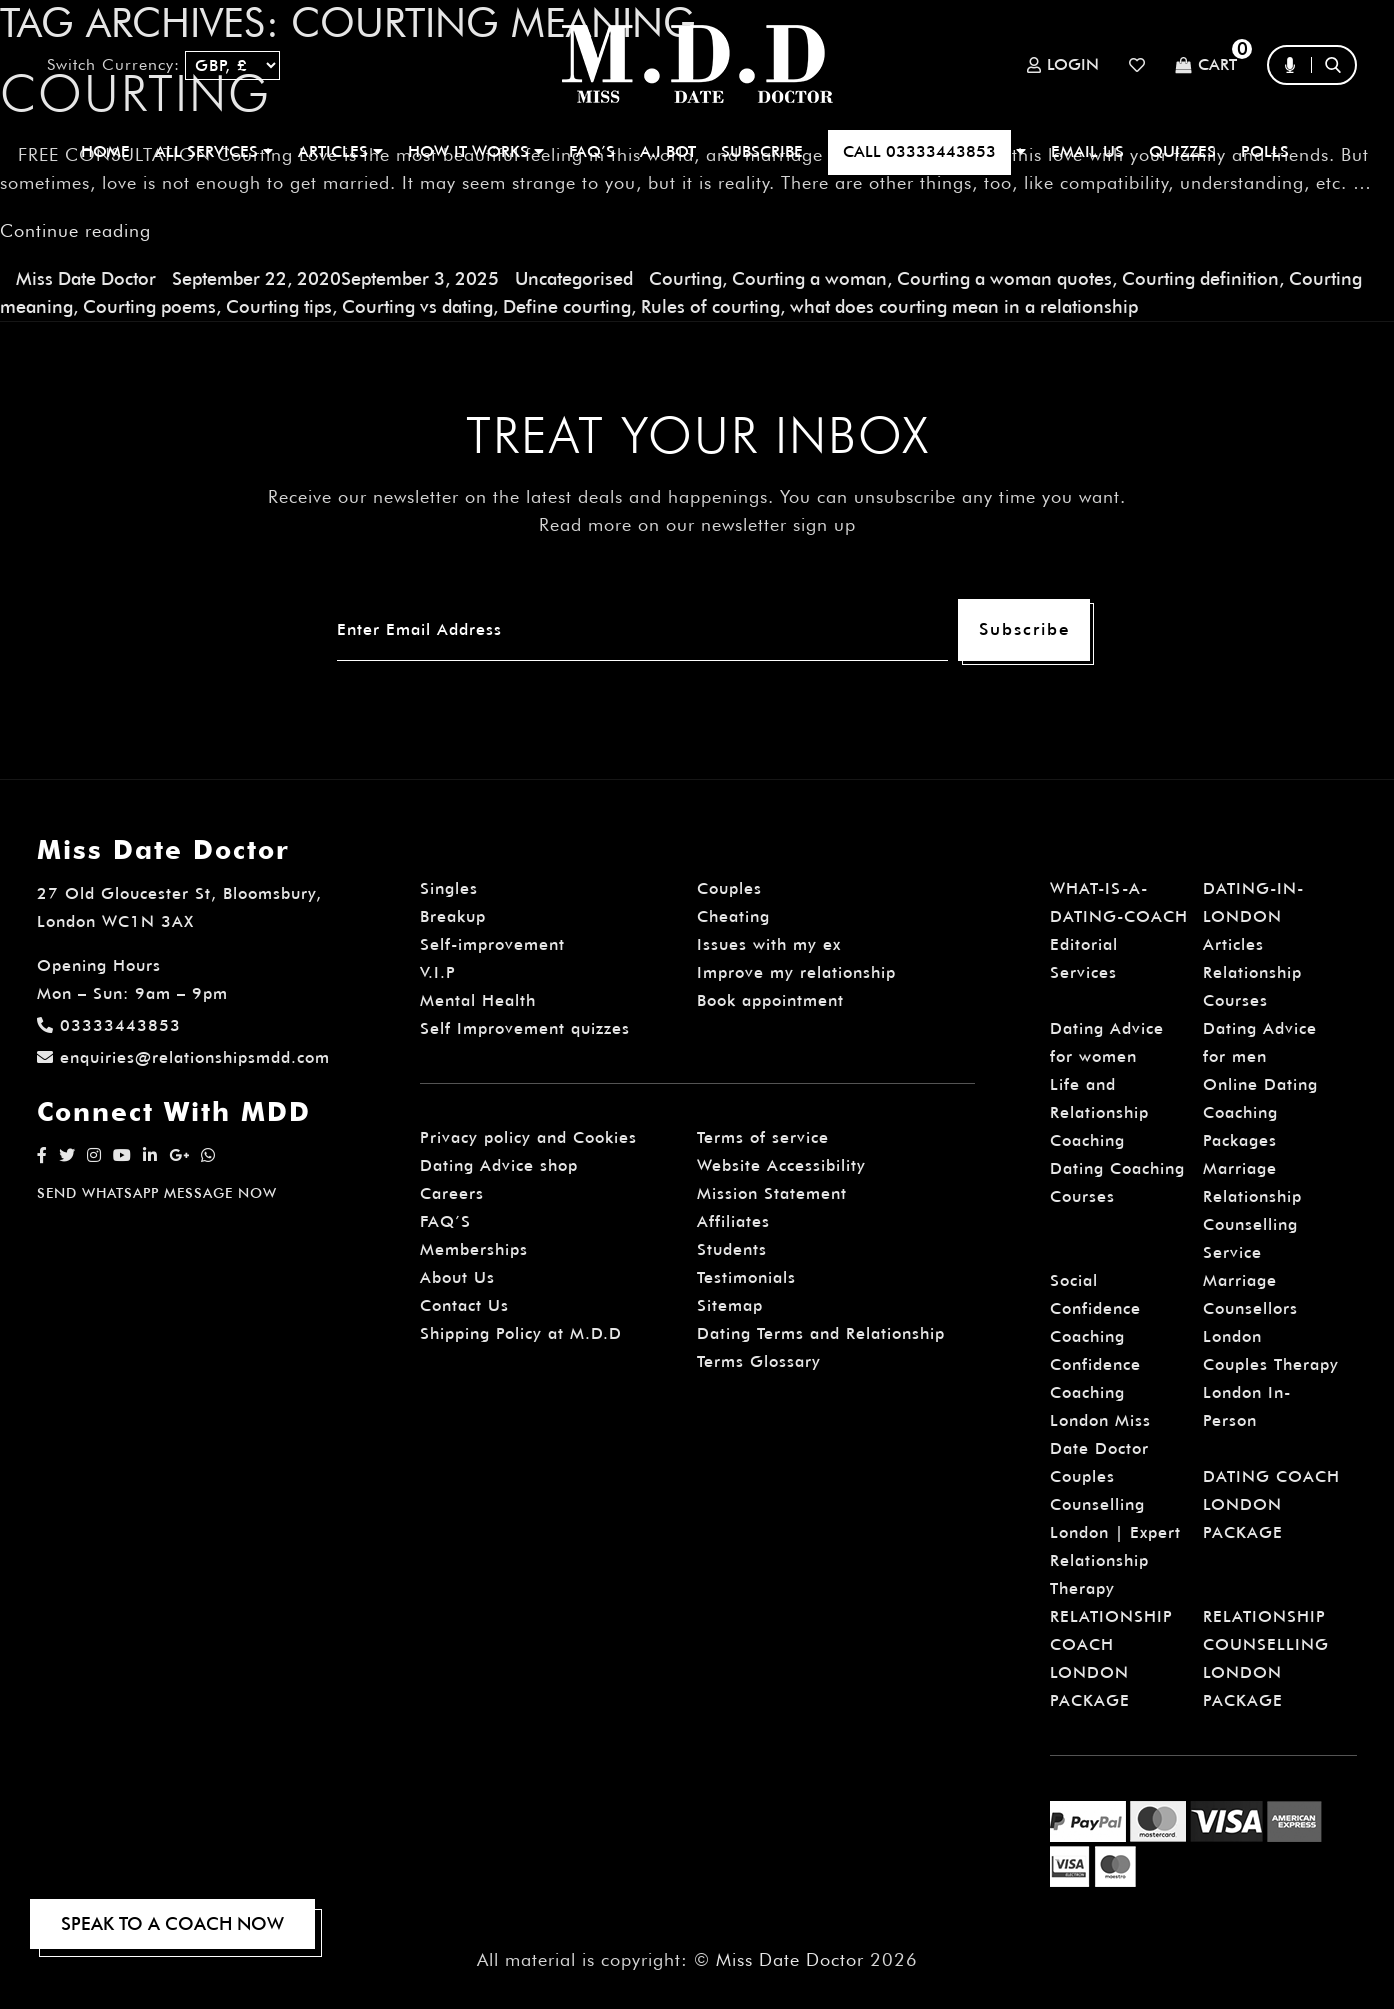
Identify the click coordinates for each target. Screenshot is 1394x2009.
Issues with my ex (769, 944)
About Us (457, 1277)
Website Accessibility (781, 1165)
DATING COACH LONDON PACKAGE (1271, 1504)
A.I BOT (668, 151)
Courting (685, 278)
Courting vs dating (417, 306)
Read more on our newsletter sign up (697, 524)
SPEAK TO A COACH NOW (172, 1923)
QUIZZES (1182, 151)
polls (1265, 151)
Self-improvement (492, 944)
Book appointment (770, 1000)
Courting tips (279, 306)
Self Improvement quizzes (525, 1028)
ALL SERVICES (214, 151)
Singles (449, 888)
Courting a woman (809, 278)
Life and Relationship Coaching (1099, 1112)
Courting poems (149, 306)
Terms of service (763, 1137)
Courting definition (1200, 278)
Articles (1233, 944)
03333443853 (109, 1025)
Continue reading (75, 230)
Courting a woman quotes (1004, 278)
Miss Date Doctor (86, 278)
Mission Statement (772, 1193)
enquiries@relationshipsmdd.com (183, 1057)
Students (732, 1249)
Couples (729, 888)
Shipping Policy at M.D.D (521, 1333)
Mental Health (478, 1000)
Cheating (733, 916)
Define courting (567, 306)
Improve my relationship (796, 972)
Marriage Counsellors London (1250, 1308)
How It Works (476, 151)
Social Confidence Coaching (1095, 1308)
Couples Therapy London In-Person (1271, 1392)
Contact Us (464, 1305)
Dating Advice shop (499, 1165)
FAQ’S (592, 151)
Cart (1206, 65)
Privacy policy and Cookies (528, 1137)
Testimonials (746, 1277)
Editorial (1084, 944)
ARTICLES (340, 151)
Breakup (453, 916)
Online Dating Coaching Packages (1260, 1112)
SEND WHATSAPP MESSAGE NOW (157, 1193)
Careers (452, 1193)
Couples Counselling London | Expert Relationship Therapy (1115, 1532)
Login (1063, 65)
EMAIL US (1087, 151)
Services (1083, 972)
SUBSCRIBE (762, 151)
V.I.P (438, 972)
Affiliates (733, 1221)
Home (105, 151)
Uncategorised (574, 278)
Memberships (474, 1249)
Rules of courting (710, 306)
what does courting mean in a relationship (964, 306)
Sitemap (730, 1305)
